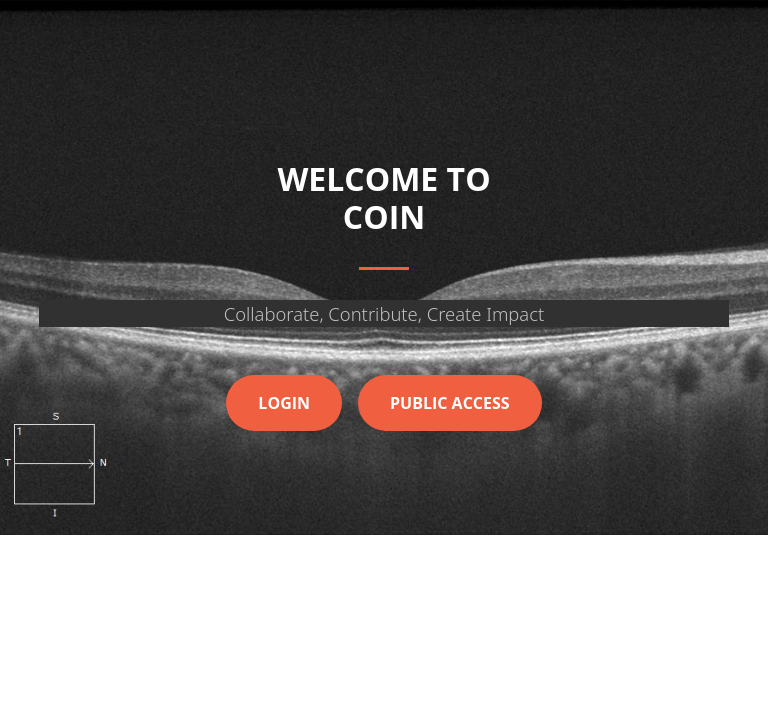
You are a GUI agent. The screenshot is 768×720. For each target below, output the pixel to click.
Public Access (450, 403)
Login (284, 403)
